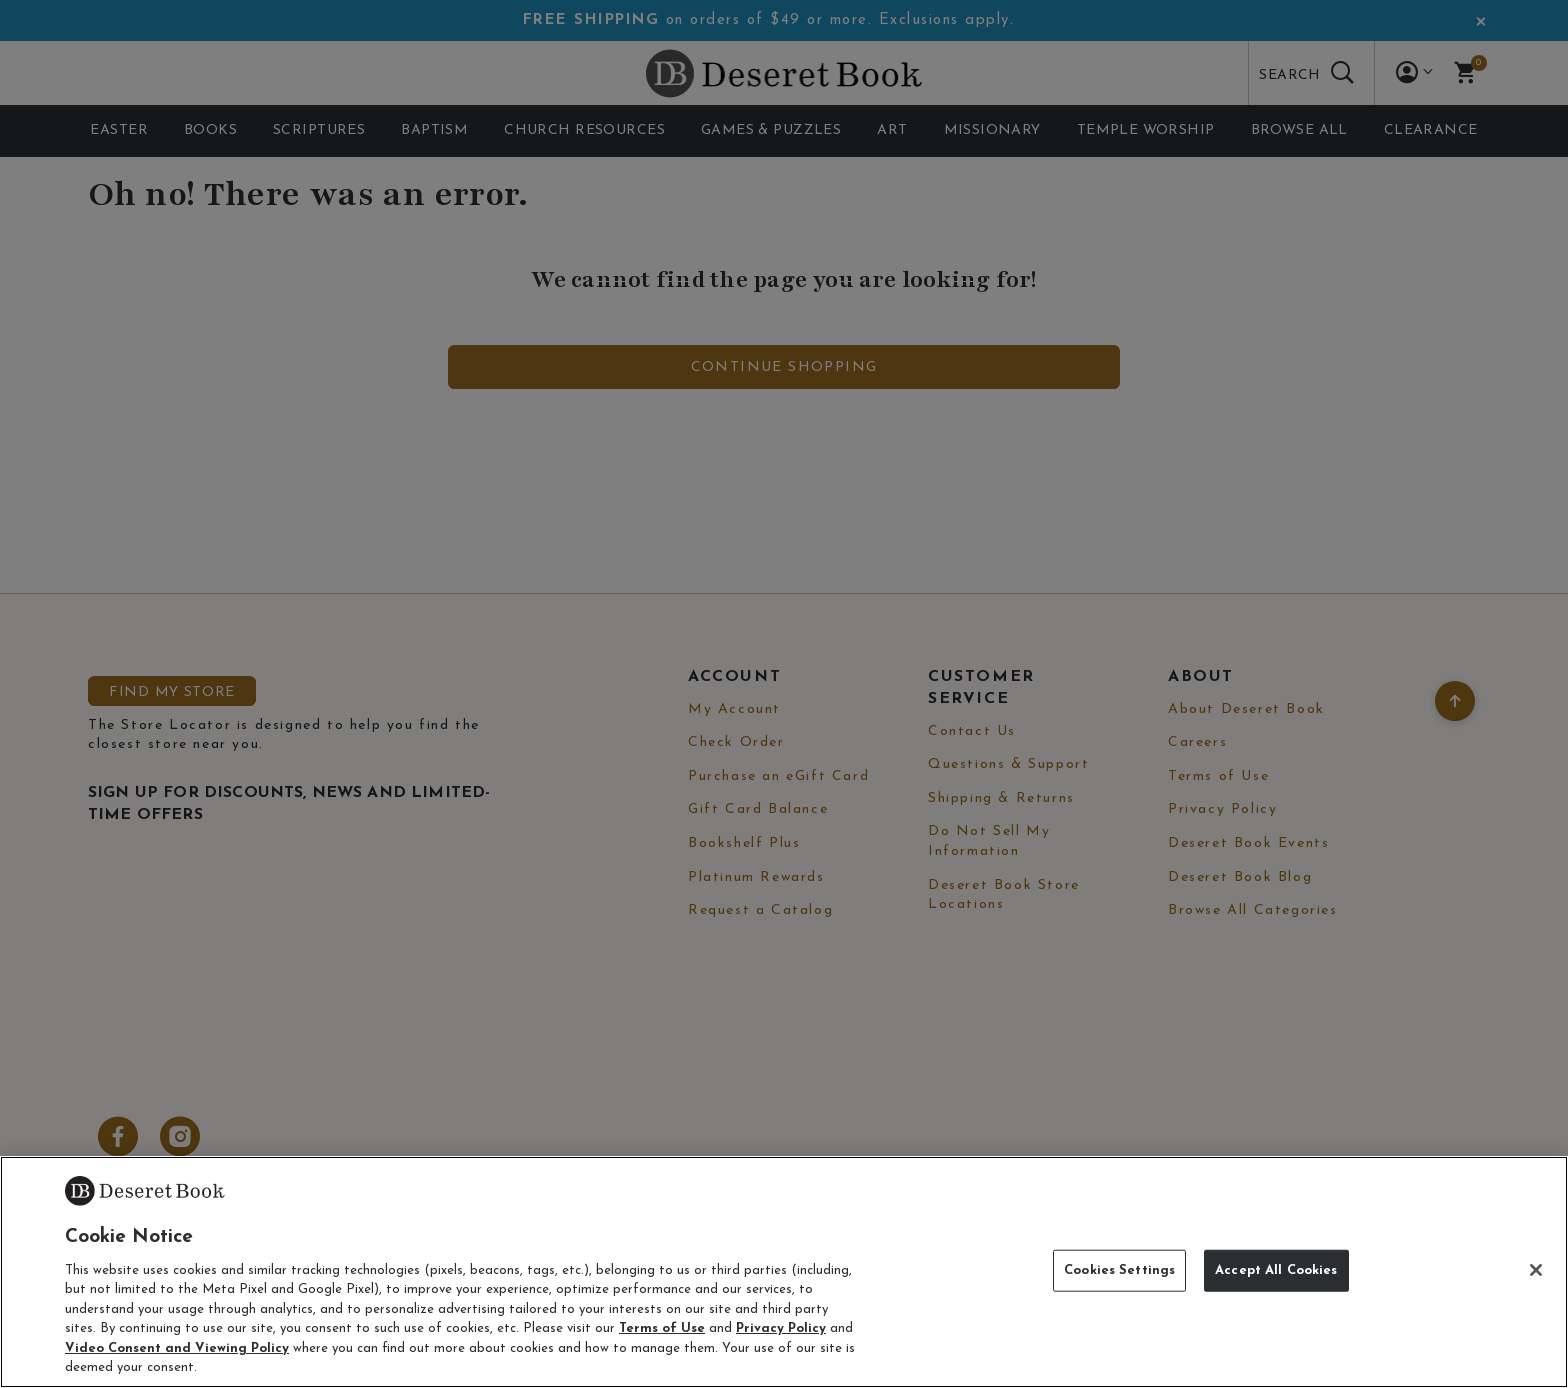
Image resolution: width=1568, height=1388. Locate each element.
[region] (784, 1272)
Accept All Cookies (1276, 1270)
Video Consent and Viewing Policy (177, 1348)
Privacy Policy (781, 1328)
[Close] (1536, 1270)
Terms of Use (662, 1328)
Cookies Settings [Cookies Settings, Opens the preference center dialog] (1119, 1270)
